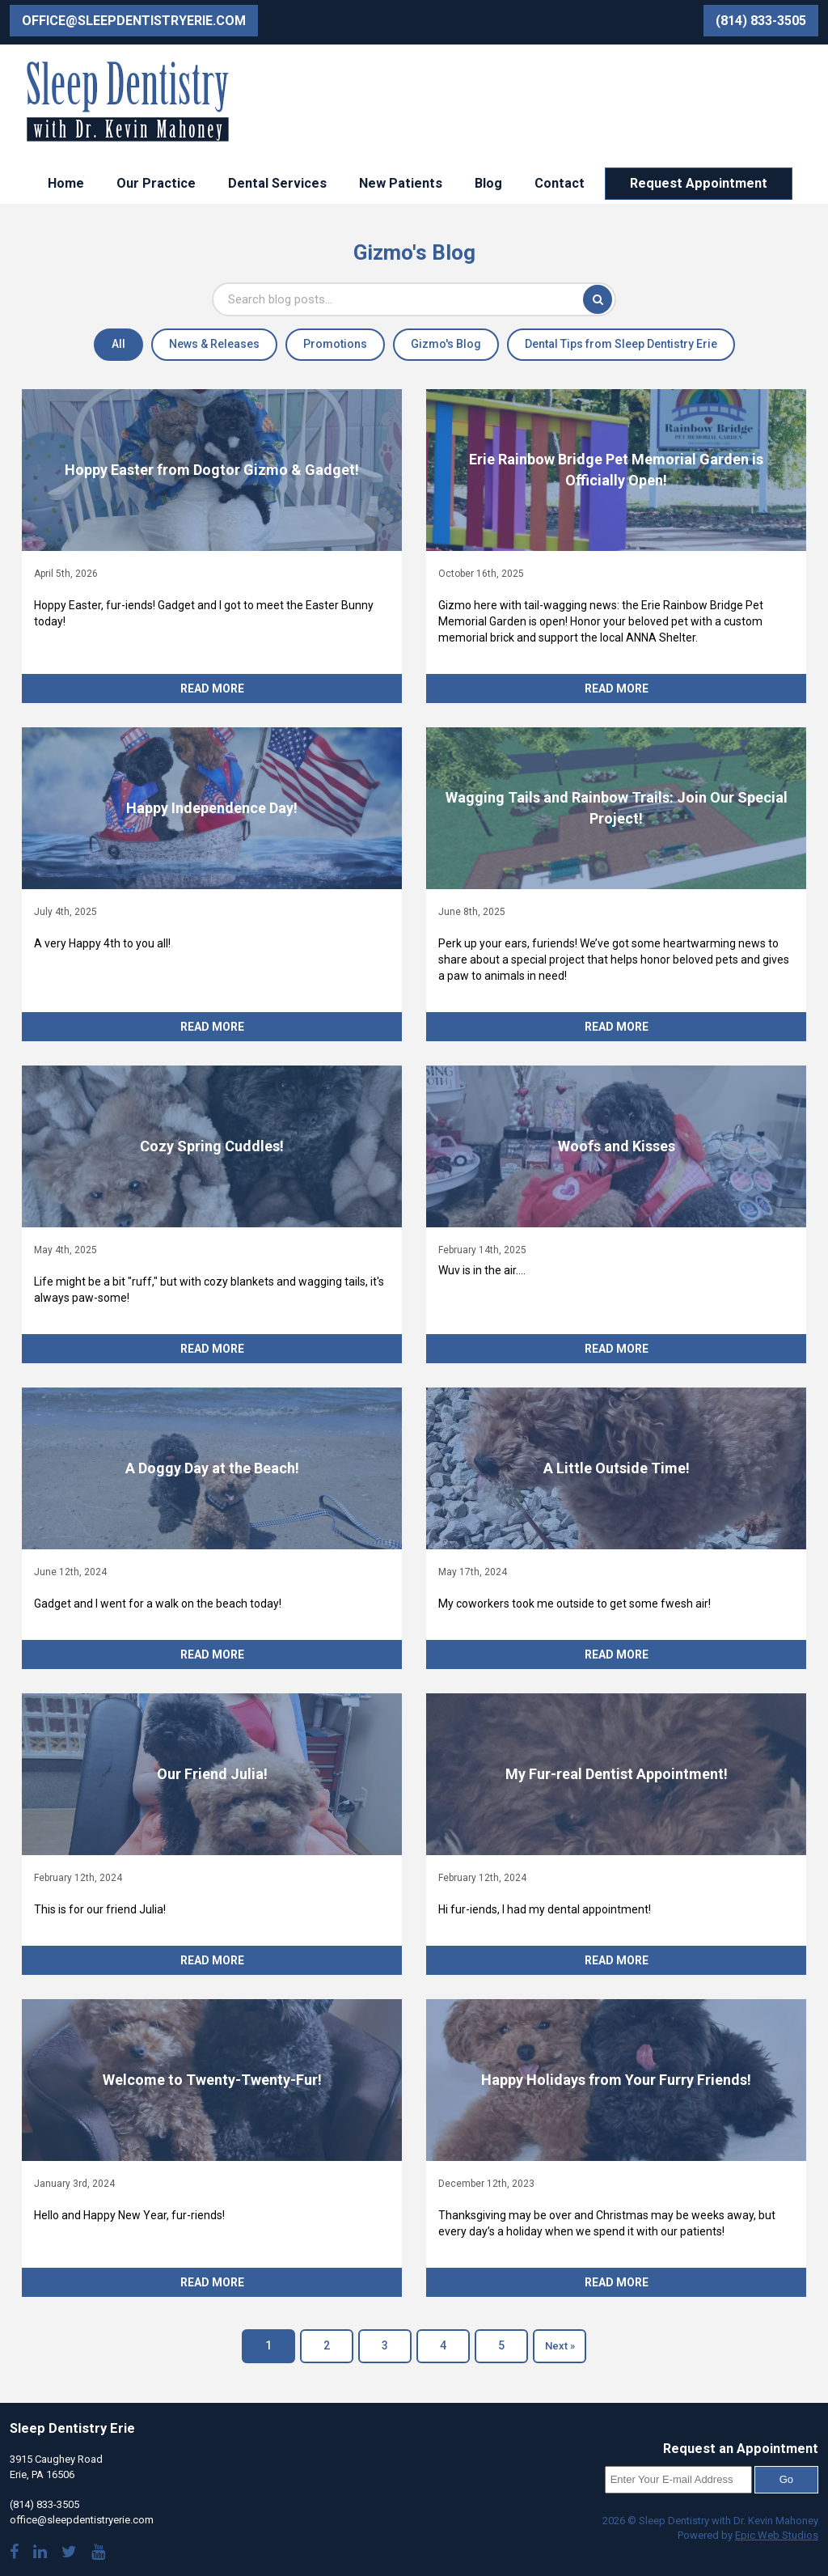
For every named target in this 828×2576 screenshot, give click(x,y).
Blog (488, 183)
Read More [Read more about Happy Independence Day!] (212, 1026)
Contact (559, 183)
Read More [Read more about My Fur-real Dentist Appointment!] (616, 1960)
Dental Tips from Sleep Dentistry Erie (621, 343)
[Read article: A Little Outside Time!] (616, 1468)
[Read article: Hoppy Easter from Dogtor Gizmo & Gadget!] (212, 470)
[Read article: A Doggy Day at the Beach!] (212, 1468)
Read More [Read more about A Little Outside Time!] (616, 1654)
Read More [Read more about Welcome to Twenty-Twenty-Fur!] (212, 2282)
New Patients (400, 183)
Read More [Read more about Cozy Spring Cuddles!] (212, 1348)
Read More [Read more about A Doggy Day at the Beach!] (212, 1654)
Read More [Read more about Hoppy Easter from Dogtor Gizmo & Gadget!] (212, 688)
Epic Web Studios (776, 2535)
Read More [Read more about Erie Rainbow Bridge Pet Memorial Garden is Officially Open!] (616, 688)
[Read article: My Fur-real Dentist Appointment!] (616, 1774)
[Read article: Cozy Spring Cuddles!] (212, 1146)
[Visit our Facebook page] (14, 2554)
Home (66, 183)
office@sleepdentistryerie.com (134, 20)
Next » (560, 2346)
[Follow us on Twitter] (69, 2554)
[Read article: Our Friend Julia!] (212, 1774)
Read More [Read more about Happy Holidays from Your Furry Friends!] (616, 2282)
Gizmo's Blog (446, 343)
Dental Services (277, 183)
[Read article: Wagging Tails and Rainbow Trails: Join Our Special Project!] (616, 808)
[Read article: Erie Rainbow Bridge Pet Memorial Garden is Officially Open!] (616, 470)
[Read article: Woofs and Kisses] (616, 1146)
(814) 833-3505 (761, 20)
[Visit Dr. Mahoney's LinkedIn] (40, 2554)
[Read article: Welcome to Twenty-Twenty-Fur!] (212, 2080)
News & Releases (214, 343)
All (118, 343)
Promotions (335, 343)
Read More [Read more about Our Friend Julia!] (212, 1960)
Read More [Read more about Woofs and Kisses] (616, 1348)
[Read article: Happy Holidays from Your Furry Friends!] (616, 2080)
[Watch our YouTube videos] (98, 2554)
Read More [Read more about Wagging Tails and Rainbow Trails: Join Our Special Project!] (616, 1026)
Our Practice (156, 183)
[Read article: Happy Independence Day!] (212, 808)
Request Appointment (698, 183)
